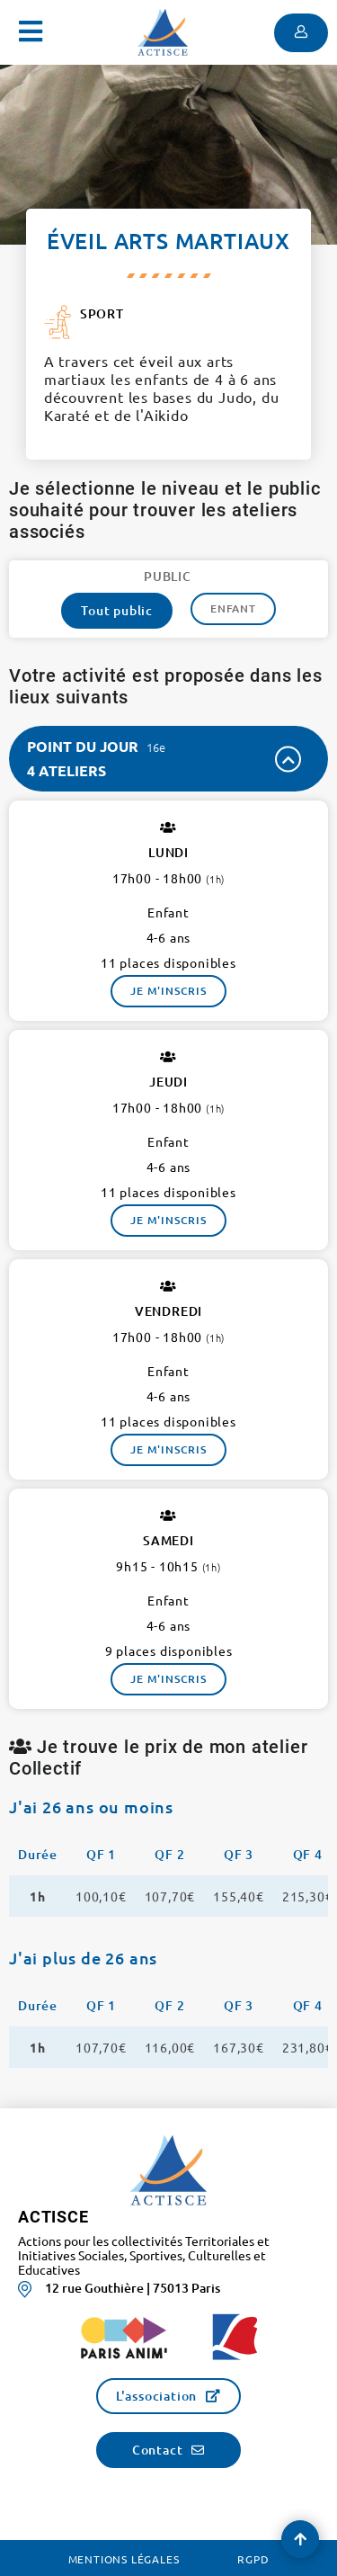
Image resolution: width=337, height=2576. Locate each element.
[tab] (168, 759)
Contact (157, 2449)
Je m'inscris (168, 990)
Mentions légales (124, 2559)
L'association (156, 2395)
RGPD (253, 2559)
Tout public (117, 610)
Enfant (233, 608)
